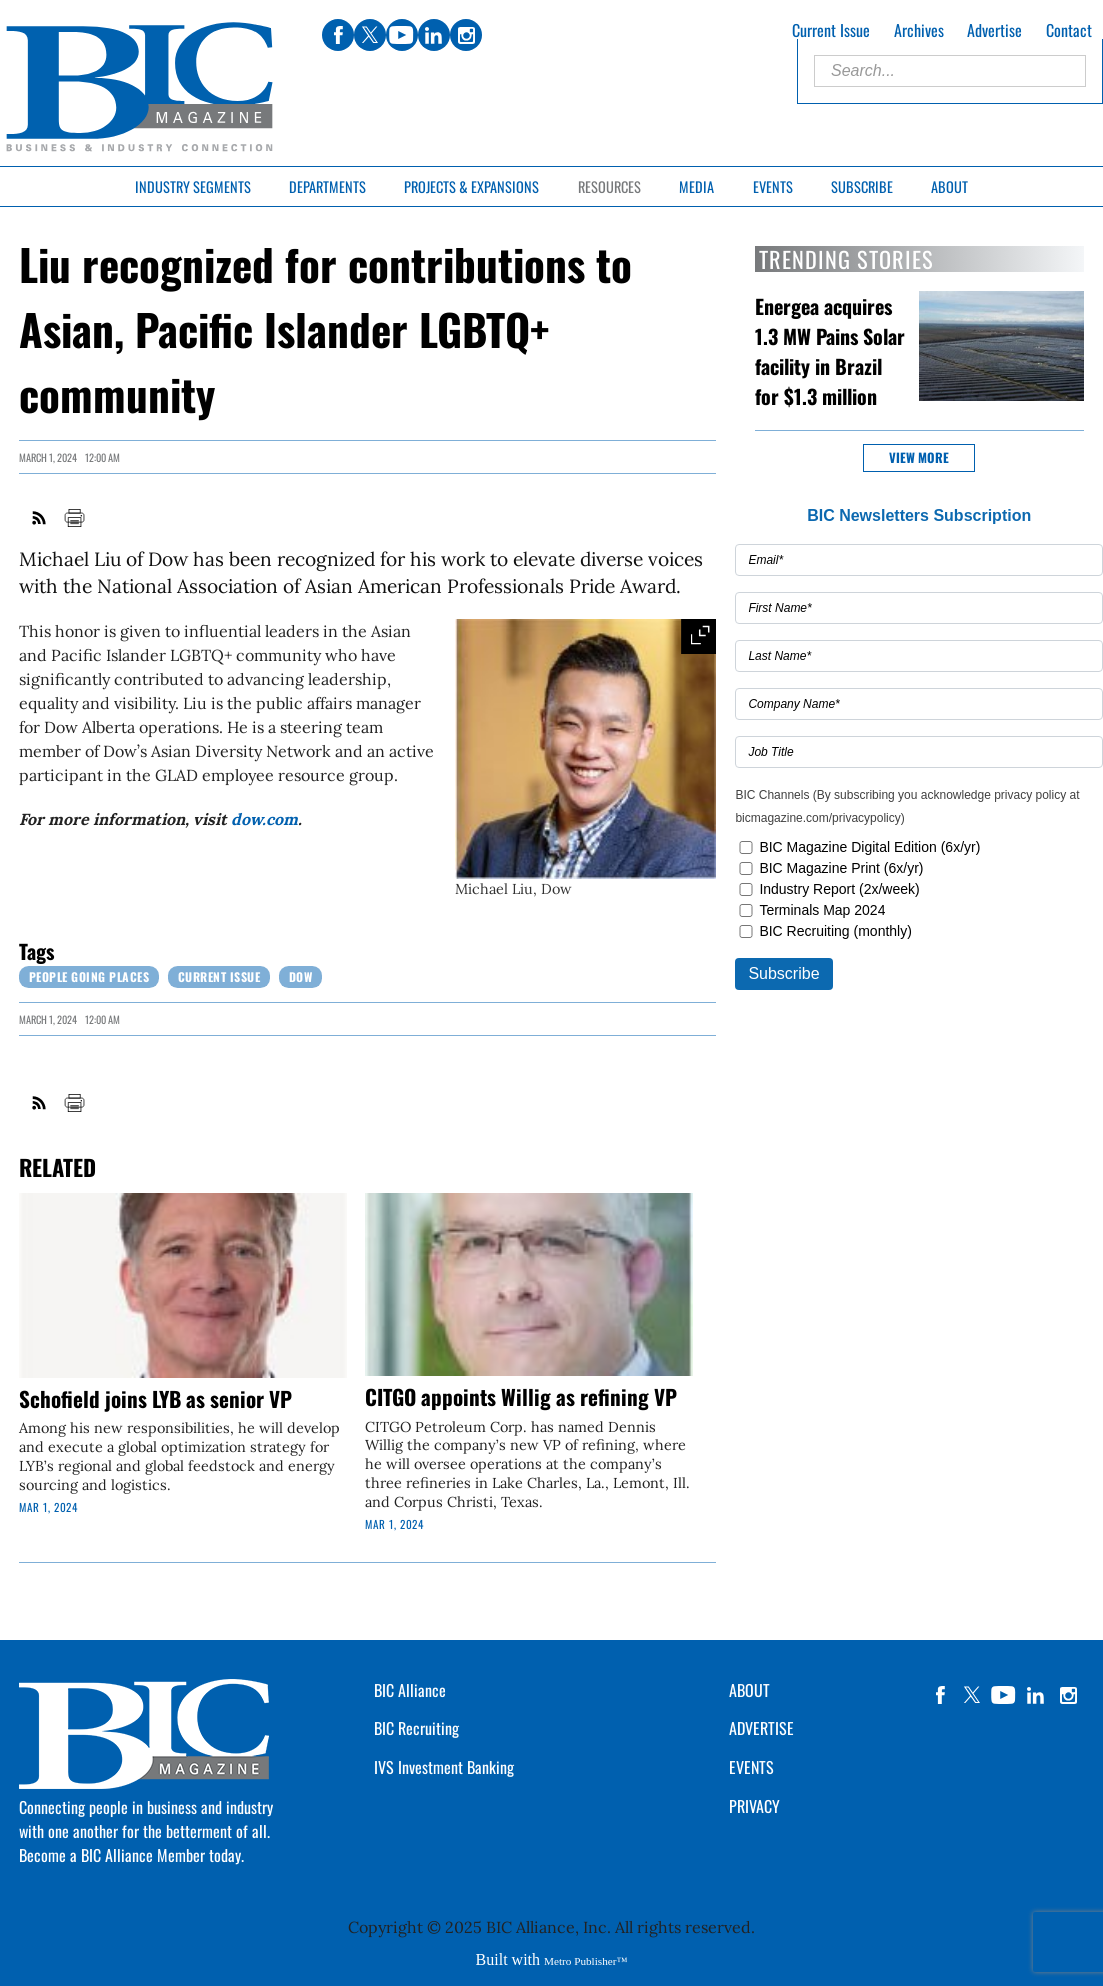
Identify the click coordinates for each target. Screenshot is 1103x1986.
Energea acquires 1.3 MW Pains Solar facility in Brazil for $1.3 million (830, 351)
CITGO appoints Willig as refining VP (521, 1396)
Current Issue (831, 30)
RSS (40, 518)
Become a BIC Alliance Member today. (131, 1855)
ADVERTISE (761, 1728)
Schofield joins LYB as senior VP (155, 1398)
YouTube (1004, 1695)
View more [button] (919, 457)
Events (773, 186)
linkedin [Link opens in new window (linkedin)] (434, 35)
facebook (940, 1695)
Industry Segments (193, 186)
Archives (919, 30)
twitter (972, 1695)
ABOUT (749, 1690)
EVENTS (751, 1767)
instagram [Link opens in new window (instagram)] (466, 35)
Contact (1069, 30)
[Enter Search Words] (950, 71)
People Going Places (89, 976)
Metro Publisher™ (585, 1961)
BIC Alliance (410, 1690)
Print (74, 518)
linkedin (1036, 1695)
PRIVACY (754, 1806)
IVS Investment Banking (444, 1767)
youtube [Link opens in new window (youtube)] (402, 35)
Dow (301, 976)
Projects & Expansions (471, 186)
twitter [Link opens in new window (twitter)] (370, 35)
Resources (609, 186)
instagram (1068, 1695)
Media (696, 186)
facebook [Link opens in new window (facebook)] (338, 35)
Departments (327, 186)
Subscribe (862, 186)
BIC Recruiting (416, 1728)
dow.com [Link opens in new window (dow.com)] (264, 819)
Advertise (994, 30)
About (949, 186)
